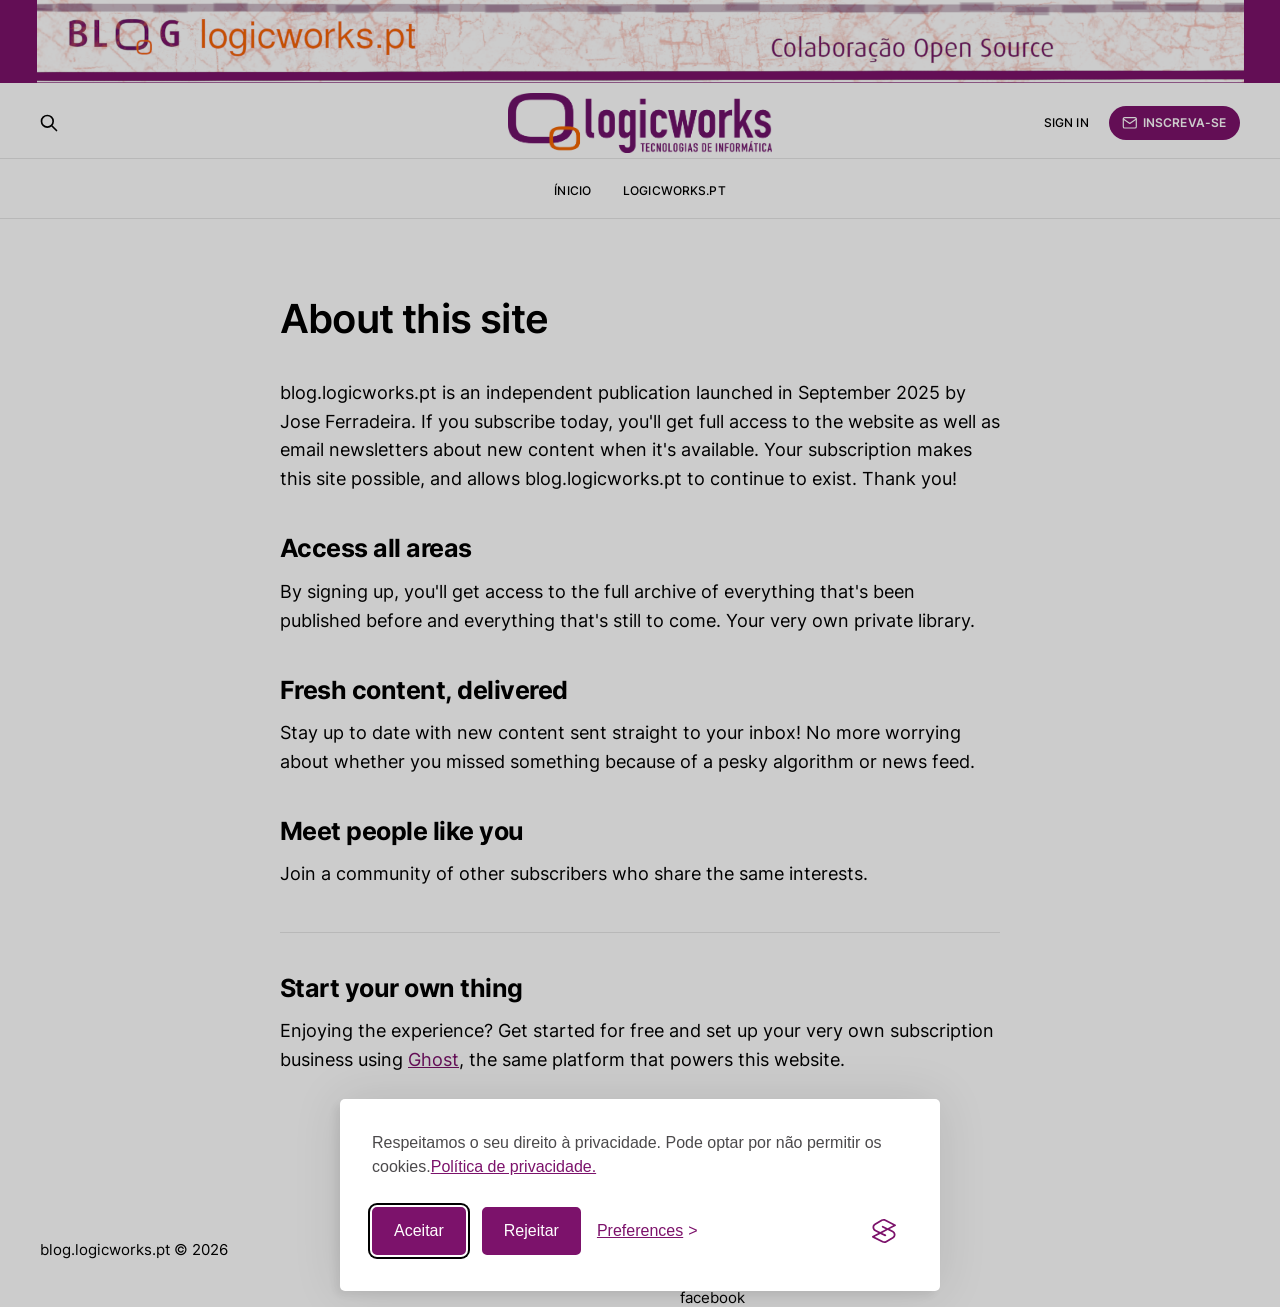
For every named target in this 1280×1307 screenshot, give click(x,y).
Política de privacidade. (513, 1166)
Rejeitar (531, 1230)
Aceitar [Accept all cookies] (419, 1230)
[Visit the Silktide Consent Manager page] (884, 1231)
